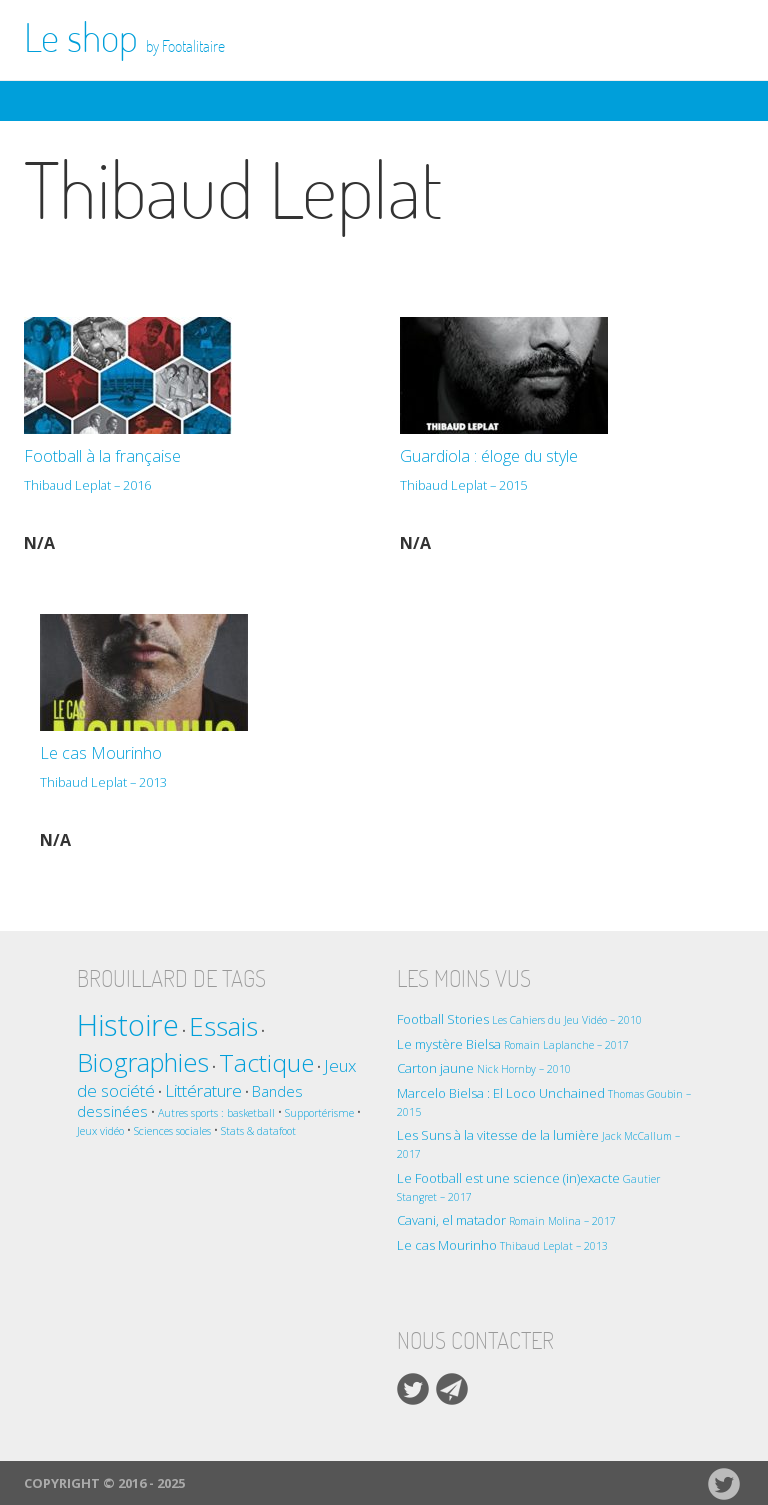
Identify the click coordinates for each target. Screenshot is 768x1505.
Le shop (124, 37)
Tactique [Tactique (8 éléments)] (266, 1062)
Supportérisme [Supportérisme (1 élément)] (319, 1113)
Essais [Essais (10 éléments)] (223, 1026)
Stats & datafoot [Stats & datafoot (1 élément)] (258, 1131)
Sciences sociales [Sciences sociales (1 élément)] (172, 1131)
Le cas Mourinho (196, 769)
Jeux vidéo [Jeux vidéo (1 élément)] (100, 1131)
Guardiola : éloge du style (556, 472)
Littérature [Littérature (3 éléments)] (203, 1090)
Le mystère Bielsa (513, 1044)
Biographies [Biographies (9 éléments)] (143, 1062)
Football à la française (188, 472)
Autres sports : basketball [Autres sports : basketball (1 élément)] (216, 1113)
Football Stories (519, 1019)
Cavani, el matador (506, 1220)
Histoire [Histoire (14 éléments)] (128, 1025)
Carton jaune (484, 1068)
